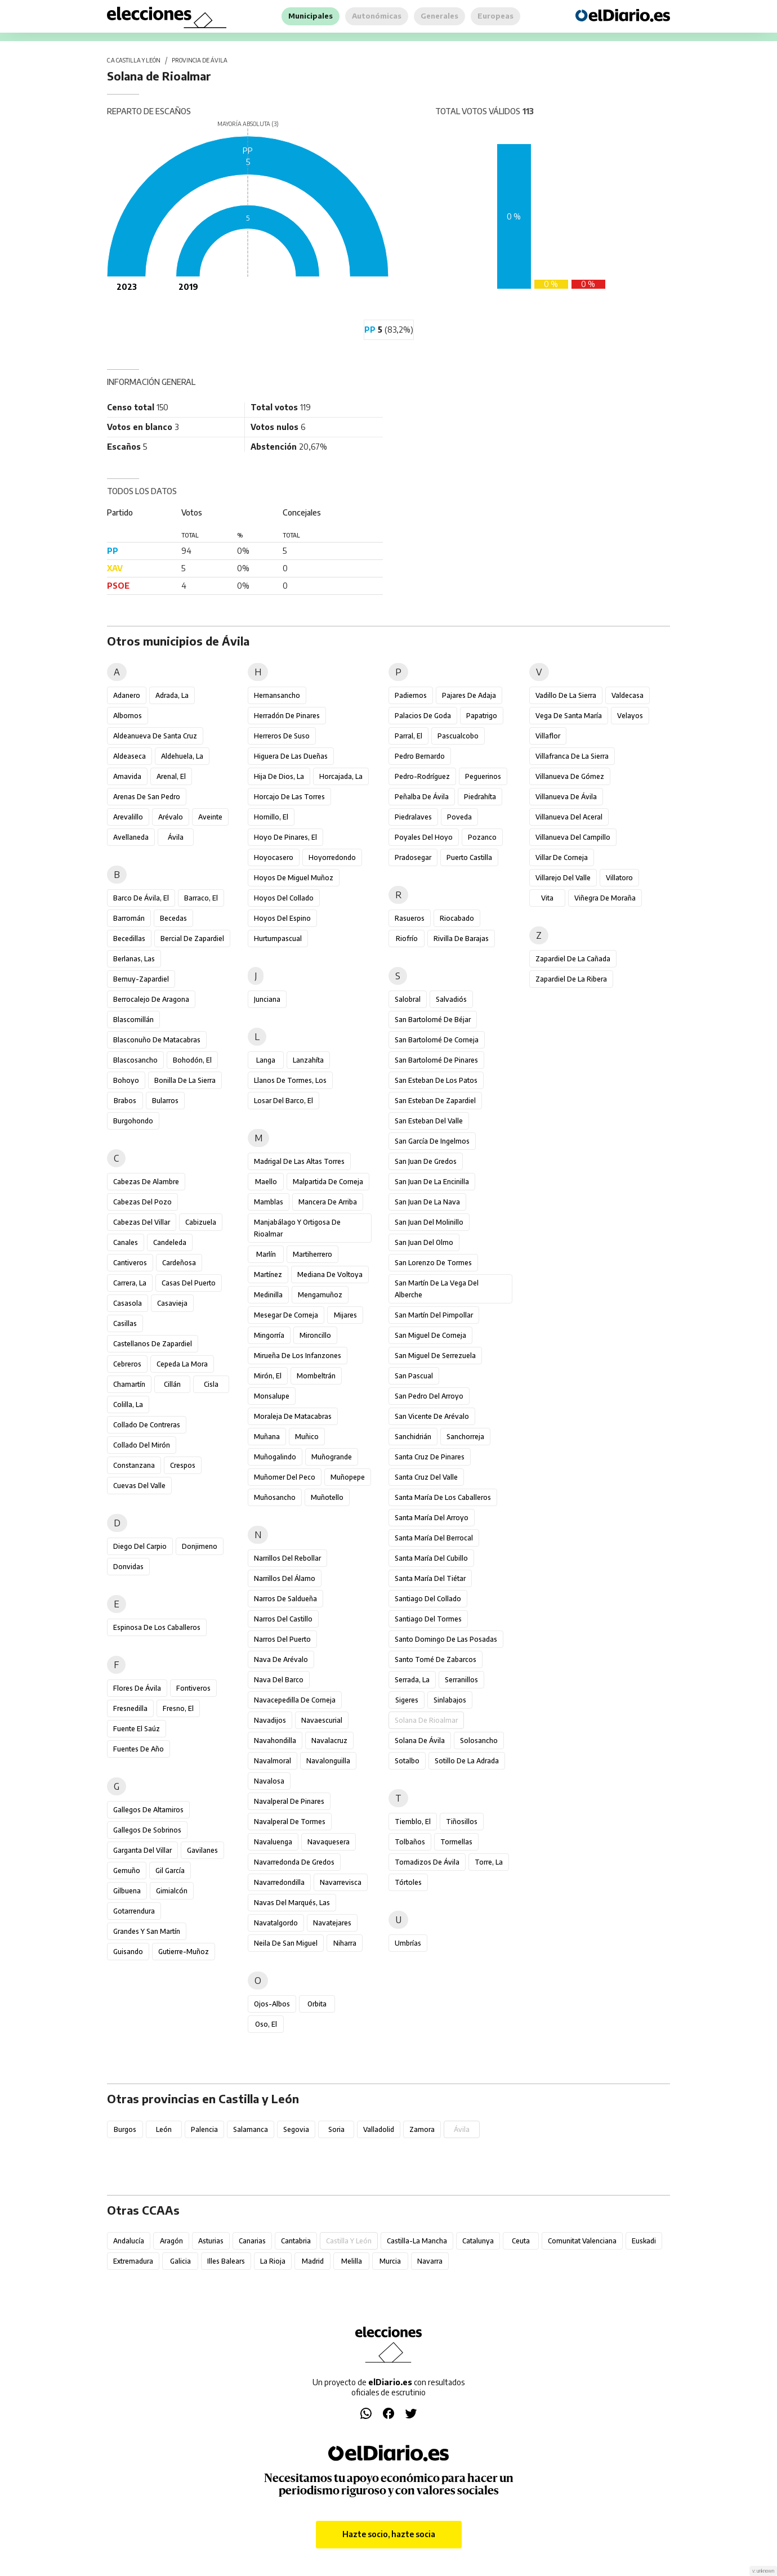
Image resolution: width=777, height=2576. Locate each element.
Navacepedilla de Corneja (295, 1700)
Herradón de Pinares (287, 715)
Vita (547, 898)
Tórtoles (408, 1882)
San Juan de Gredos (426, 1161)
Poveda (459, 817)
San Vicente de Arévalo (432, 1416)
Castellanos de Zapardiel (152, 1343)
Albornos (127, 715)
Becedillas (129, 938)
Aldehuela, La (182, 756)
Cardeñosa (179, 1262)
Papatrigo (481, 715)
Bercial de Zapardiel (192, 938)
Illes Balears (226, 2261)
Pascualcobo (458, 736)
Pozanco (482, 837)
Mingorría (269, 1335)
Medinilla (268, 1295)
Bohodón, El (192, 1060)
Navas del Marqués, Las (292, 1902)
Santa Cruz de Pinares (430, 1457)
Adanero (126, 695)
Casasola (127, 1303)
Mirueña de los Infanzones (297, 1355)
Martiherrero (312, 1254)
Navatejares (332, 1923)
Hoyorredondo (332, 857)
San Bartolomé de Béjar (433, 1019)
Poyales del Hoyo (424, 837)
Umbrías (408, 1943)
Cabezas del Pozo (142, 1202)
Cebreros (127, 1364)
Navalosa (269, 1781)
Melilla (351, 2261)
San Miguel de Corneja (430, 1335)
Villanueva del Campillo (572, 837)
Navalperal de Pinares (289, 1801)
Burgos (125, 2129)
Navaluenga (273, 1842)
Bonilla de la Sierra (185, 1080)
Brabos (125, 1100)
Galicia (180, 2261)
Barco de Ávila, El (141, 898)
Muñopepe (348, 1477)
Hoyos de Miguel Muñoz (293, 877)
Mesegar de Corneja (286, 1315)
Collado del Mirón (141, 1445)
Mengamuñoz (320, 1295)
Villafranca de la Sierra (572, 756)
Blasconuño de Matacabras (156, 1040)
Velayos (630, 715)
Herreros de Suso (282, 736)
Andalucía (128, 2241)
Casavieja (172, 1303)
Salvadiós (451, 999)
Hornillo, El (271, 817)
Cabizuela (200, 1222)
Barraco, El (201, 898)
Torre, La (489, 1862)
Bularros (165, 1100)
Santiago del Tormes (428, 1619)
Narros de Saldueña (285, 1598)
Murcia (390, 2261)
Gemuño (126, 1870)
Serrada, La (412, 1679)
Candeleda (169, 1242)
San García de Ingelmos (432, 1141)
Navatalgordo (276, 1923)
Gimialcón (171, 1891)
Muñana (267, 1436)
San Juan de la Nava (427, 1202)
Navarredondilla (279, 1882)
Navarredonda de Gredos (294, 1862)
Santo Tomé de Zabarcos (435, 1659)
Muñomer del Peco (284, 1477)
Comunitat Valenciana (582, 2241)
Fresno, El (178, 1708)
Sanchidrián (413, 1436)
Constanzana (134, 1465)
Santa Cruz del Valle (426, 1477)
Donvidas (128, 1566)
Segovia (296, 2129)
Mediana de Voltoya (330, 1274)
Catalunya (478, 2241)
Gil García (170, 1870)
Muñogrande (331, 1457)
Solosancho (479, 1740)
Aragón (171, 2241)
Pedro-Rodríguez (422, 776)
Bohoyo (126, 1080)
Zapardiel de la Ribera (571, 979)
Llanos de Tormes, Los (290, 1080)
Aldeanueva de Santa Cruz (155, 736)
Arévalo (170, 817)
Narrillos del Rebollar (287, 1558)
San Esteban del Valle (429, 1121)
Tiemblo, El (413, 1821)
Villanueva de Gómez (569, 776)
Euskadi (644, 2241)
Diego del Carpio (140, 1546)
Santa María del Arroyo (431, 1517)
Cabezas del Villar (141, 1222)
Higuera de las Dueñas (291, 756)
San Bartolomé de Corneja (437, 1040)
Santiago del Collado (428, 1598)
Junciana (267, 999)
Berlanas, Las (134, 959)
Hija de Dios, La (279, 776)
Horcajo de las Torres (289, 796)
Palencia (204, 2129)
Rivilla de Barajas (461, 938)
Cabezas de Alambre (146, 1181)
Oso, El (266, 2024)
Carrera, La (129, 1283)
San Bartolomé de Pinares (436, 1060)
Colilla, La (128, 1404)
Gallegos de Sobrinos (147, 1830)
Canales (125, 1242)
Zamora (422, 2129)
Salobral (408, 999)
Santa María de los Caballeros (443, 1497)
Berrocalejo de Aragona (151, 999)
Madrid (313, 2261)
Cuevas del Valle (139, 1485)
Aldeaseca (129, 756)
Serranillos (461, 1679)
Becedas (173, 918)
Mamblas (268, 1202)
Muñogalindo (275, 1457)
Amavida (127, 776)
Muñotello (327, 1497)
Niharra (344, 1943)
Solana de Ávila (420, 1740)
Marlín (266, 1254)
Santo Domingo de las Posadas (446, 1639)
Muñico (307, 1436)
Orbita (317, 2004)
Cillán (172, 1384)
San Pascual (414, 1376)
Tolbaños (410, 1842)
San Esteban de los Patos (436, 1080)
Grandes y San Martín (146, 1931)
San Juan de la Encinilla (432, 1181)
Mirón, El (268, 1376)
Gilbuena (127, 1891)
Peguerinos (483, 776)
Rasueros (410, 918)
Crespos (182, 1465)
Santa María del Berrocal (434, 1538)
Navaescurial (321, 1720)
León (164, 2129)
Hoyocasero (273, 857)
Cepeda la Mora (182, 1364)
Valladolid (378, 2129)
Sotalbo (407, 1761)
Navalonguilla (328, 1761)
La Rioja (272, 2261)
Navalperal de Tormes (289, 1821)
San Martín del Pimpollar (434, 1315)
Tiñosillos (461, 1821)
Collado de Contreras (146, 1425)
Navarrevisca (340, 1882)
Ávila (176, 837)
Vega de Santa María (568, 715)
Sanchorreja (465, 1436)
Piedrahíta (480, 796)
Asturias (211, 2241)
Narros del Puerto (282, 1639)
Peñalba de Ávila (422, 796)
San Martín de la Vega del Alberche (437, 1289)
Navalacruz (329, 1740)
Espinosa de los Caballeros (156, 1627)
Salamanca (250, 2129)
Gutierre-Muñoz (183, 1951)
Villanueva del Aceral (568, 817)
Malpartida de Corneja (328, 1181)
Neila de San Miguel (286, 1943)
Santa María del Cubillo (431, 1558)
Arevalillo (128, 817)
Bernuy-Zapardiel (141, 979)
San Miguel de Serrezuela (435, 1355)
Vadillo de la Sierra (565, 695)
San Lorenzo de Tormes (433, 1262)
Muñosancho (275, 1497)
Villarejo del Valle (563, 877)
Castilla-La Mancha (417, 2241)
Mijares (345, 1315)
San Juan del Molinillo (429, 1222)
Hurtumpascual (278, 938)
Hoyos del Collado (284, 898)
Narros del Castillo (283, 1619)
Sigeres (406, 1700)
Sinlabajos (450, 1700)
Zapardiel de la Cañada (572, 959)
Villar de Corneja (561, 857)
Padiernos (411, 695)
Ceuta (521, 2241)
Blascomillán (133, 1019)
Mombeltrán (316, 1376)
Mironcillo (315, 1335)
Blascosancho (135, 1060)
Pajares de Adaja (469, 695)
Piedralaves (413, 817)
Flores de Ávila (137, 1688)
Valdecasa (627, 695)
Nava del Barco (278, 1679)
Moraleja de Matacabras (293, 1416)
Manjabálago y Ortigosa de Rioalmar (297, 1228)
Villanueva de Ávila (566, 796)
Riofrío (407, 938)
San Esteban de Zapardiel (435, 1100)
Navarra (430, 2261)
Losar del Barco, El (283, 1100)
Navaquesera (328, 1842)
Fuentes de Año (138, 1749)
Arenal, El (171, 776)
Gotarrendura (134, 1911)
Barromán (129, 918)
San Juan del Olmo (424, 1242)
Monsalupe (271, 1396)
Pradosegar (413, 857)
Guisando (128, 1951)
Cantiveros (130, 1262)
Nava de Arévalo (281, 1659)
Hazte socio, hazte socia (388, 2534)
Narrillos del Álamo (284, 1578)
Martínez (268, 1274)
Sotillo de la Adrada (467, 1761)
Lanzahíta (308, 1060)
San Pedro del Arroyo (429, 1396)
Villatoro (619, 877)
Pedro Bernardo (420, 756)
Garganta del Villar (142, 1850)
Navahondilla (275, 1740)
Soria (336, 2129)
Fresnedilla (130, 1708)
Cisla (211, 1384)
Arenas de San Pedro (146, 796)
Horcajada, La (341, 776)
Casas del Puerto (189, 1283)
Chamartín (129, 1384)
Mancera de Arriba (327, 1202)
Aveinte (210, 817)
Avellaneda (131, 837)
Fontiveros (193, 1688)
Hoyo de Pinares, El (285, 837)
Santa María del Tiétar (430, 1578)
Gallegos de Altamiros (148, 1810)
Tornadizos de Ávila (427, 1862)
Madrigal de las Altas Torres (299, 1161)
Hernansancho (277, 695)
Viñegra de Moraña (605, 898)
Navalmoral (272, 1761)
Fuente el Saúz (136, 1728)
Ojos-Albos (272, 2004)
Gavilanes (202, 1850)
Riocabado (457, 918)
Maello (266, 1181)
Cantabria (296, 2241)
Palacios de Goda (423, 715)
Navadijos (270, 1720)
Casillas (125, 1323)
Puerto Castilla (469, 857)
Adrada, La (172, 695)
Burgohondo (133, 1121)
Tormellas (456, 1842)
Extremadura (133, 2261)
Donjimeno (199, 1546)
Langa (265, 1060)
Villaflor (547, 736)
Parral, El (408, 736)
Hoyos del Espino (282, 918)
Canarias (252, 2241)
